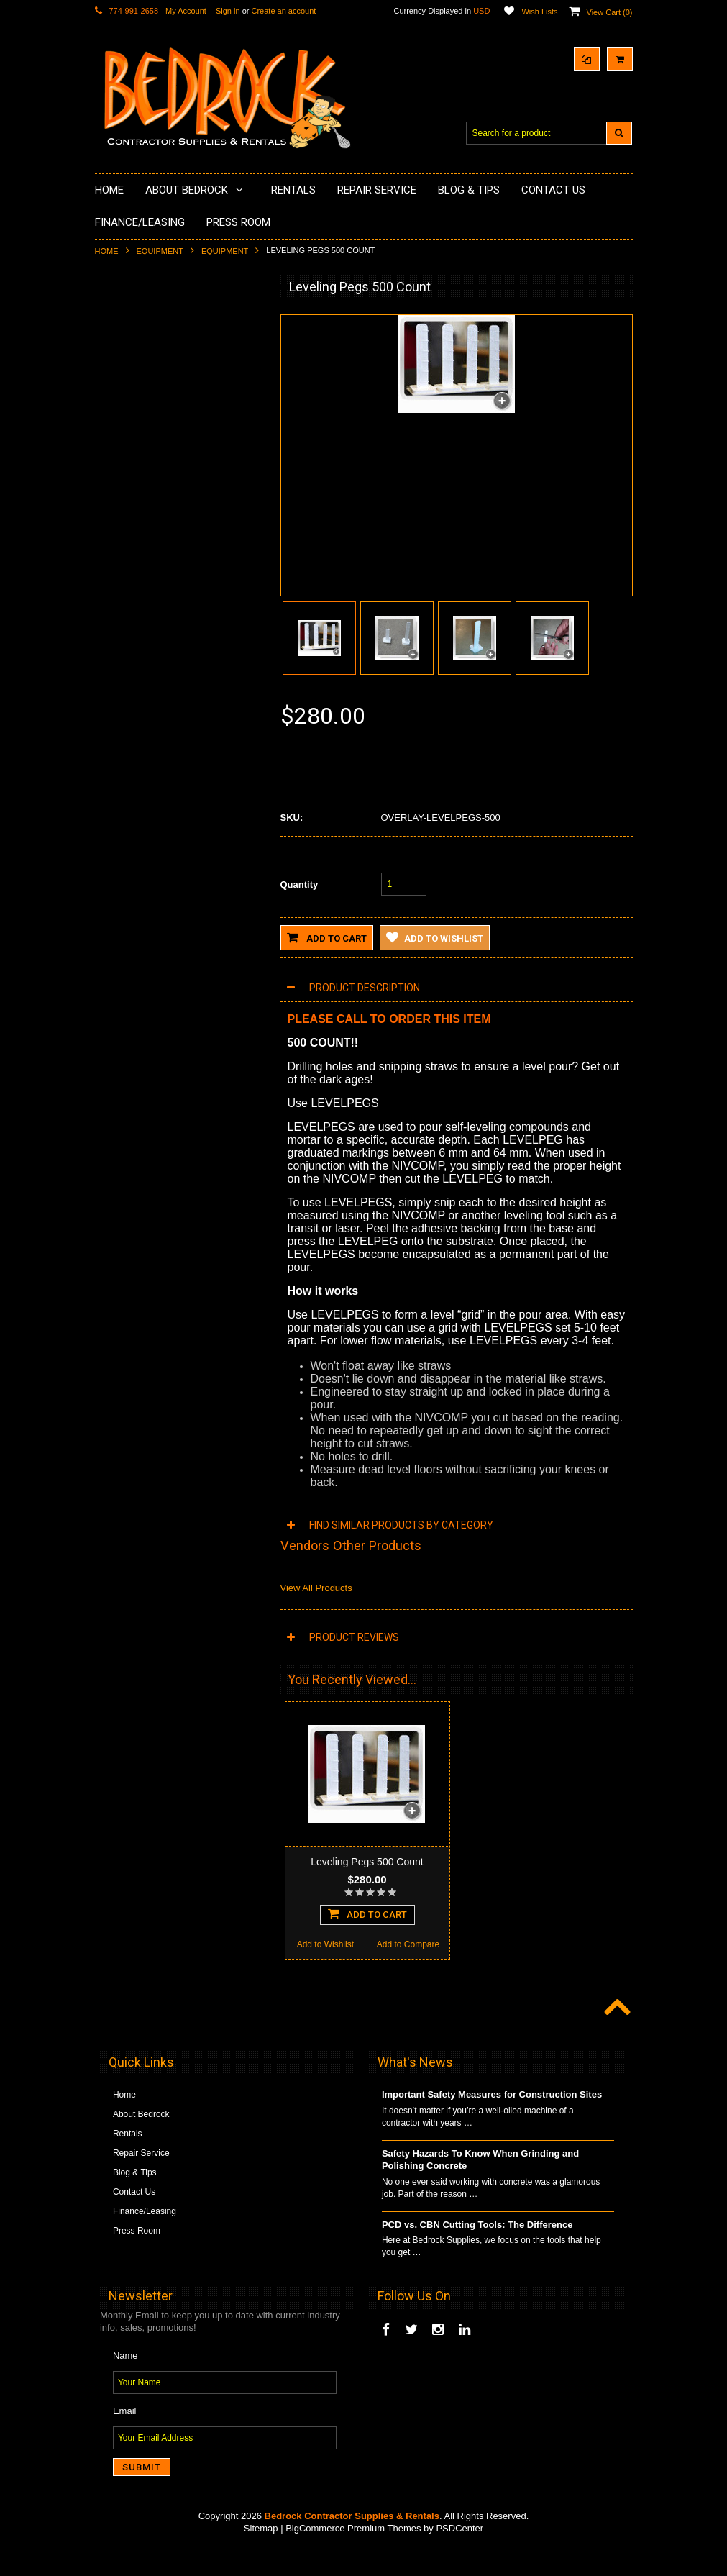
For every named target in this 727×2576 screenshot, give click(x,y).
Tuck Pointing (129, 552)
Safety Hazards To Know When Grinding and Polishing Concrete (480, 2186)
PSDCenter (459, 2554)
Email (125, 2437)
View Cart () (610, 12)
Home (107, 251)
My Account (185, 10)
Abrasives (123, 601)
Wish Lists (539, 11)
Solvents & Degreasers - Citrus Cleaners (163, 631)
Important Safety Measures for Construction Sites (492, 2121)
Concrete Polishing (140, 369)
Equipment (160, 251)
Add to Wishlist (135, 1036)
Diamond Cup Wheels (146, 320)
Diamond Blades (135, 527)
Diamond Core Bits (140, 576)
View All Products (316, 1588)
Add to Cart (327, 937)
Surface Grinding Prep (146, 345)
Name (125, 2382)
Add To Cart (178, 1004)
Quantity (299, 884)
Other (114, 710)
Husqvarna (124, 503)
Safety (116, 686)
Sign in (228, 10)
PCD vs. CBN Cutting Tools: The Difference (477, 2251)
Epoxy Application (138, 393)
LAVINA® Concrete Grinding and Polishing (166, 472)
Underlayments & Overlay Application (175, 418)
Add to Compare (219, 1036)
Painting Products (137, 442)
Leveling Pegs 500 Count (367, 1861)
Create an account (283, 10)
